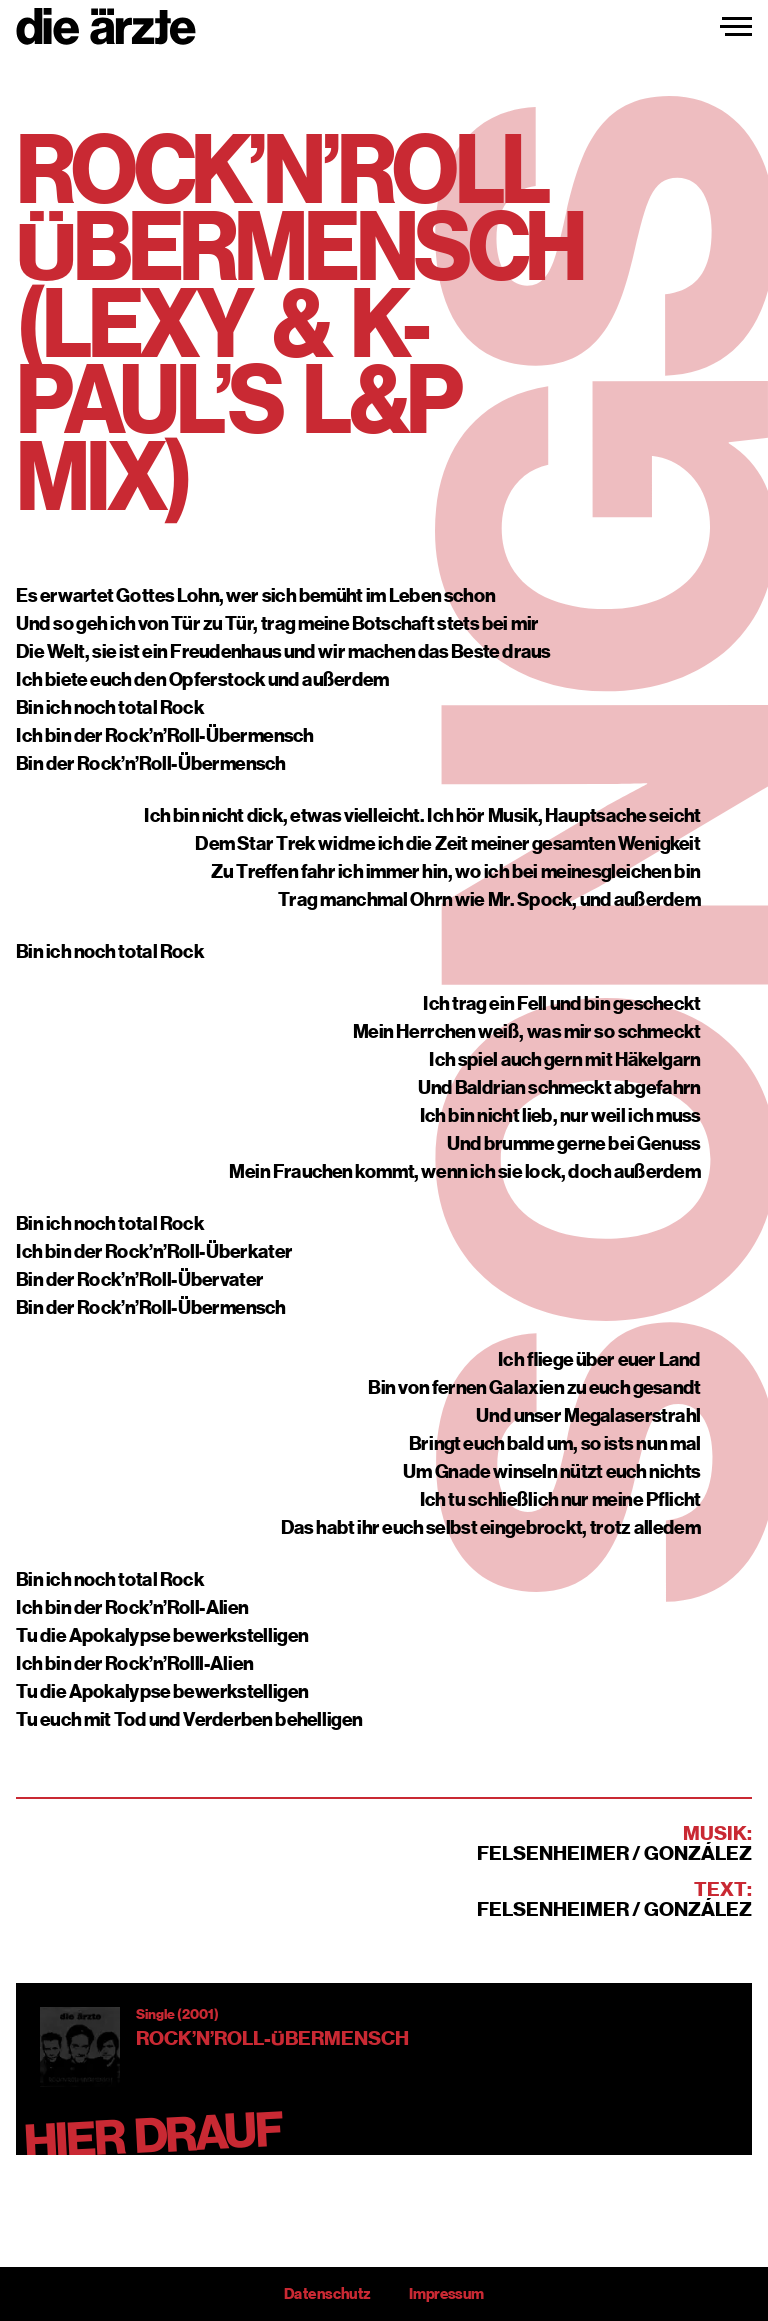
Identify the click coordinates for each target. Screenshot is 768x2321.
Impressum (446, 2294)
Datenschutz (327, 2294)
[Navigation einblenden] (736, 27)
